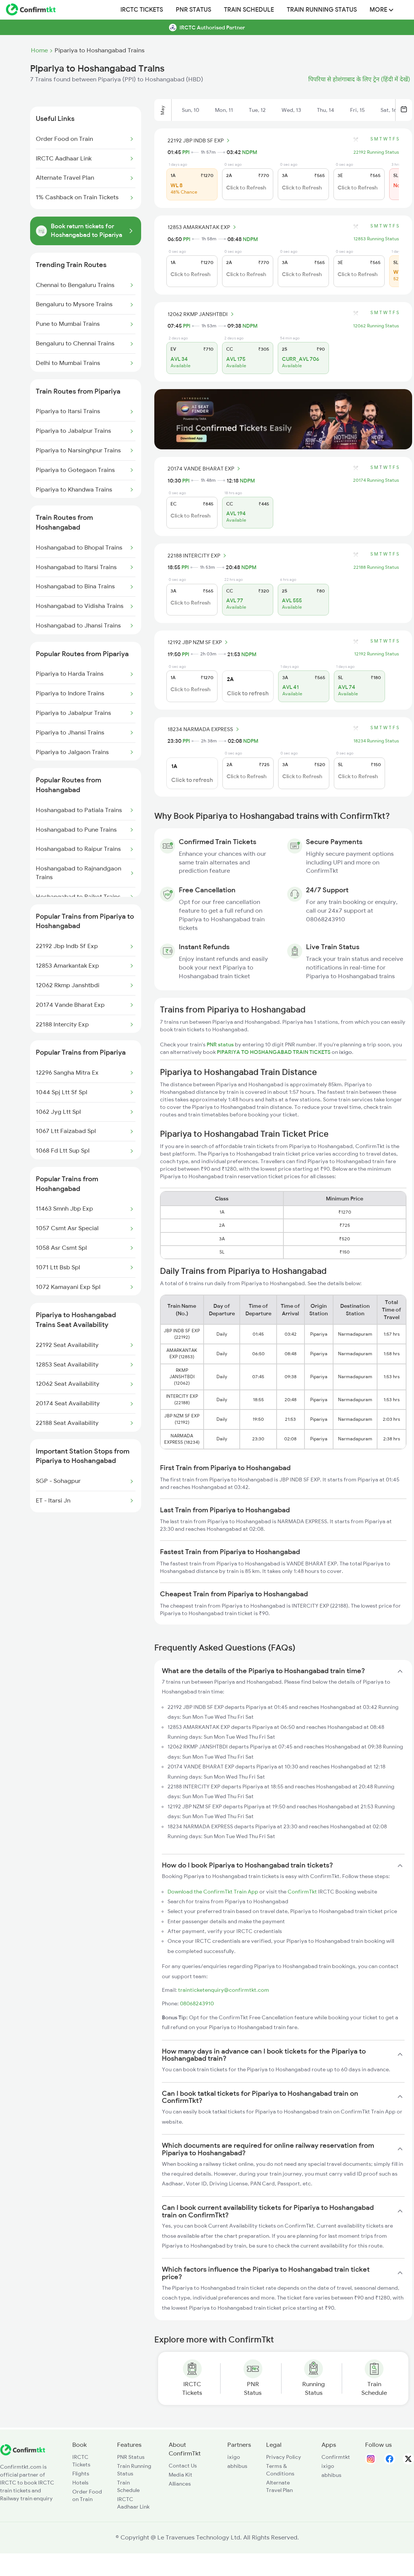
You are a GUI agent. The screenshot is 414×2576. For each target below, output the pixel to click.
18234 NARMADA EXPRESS (204, 729)
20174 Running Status (376, 480)
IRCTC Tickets (141, 9)
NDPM (249, 152)
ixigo (233, 2457)
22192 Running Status (376, 152)
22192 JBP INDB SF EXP (199, 140)
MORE (381, 9)
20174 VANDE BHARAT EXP (204, 468)
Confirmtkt (335, 2457)
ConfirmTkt (302, 1892)
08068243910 (197, 2003)
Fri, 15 (357, 110)
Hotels (80, 2483)
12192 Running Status (376, 654)
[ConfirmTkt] (22, 2454)
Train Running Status (322, 9)
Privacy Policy (283, 2457)
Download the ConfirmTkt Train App (212, 1892)
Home (39, 50)
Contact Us (183, 2466)
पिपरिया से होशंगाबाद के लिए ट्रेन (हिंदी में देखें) (359, 79)
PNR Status (193, 9)
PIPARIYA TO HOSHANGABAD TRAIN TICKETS (274, 1052)
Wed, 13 (291, 110)
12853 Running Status (376, 238)
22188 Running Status (376, 567)
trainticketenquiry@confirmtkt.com (223, 1990)
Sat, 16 (389, 110)
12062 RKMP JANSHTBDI (201, 314)
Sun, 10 (190, 110)
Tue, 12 (257, 110)
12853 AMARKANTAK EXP (202, 227)
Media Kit (180, 2475)
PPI (186, 152)
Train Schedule (249, 9)
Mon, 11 (224, 110)
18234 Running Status (376, 741)
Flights (80, 2474)
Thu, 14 (325, 110)
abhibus (237, 2466)
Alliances (180, 2484)
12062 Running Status (376, 325)
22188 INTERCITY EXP (197, 555)
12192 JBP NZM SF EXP (198, 642)
